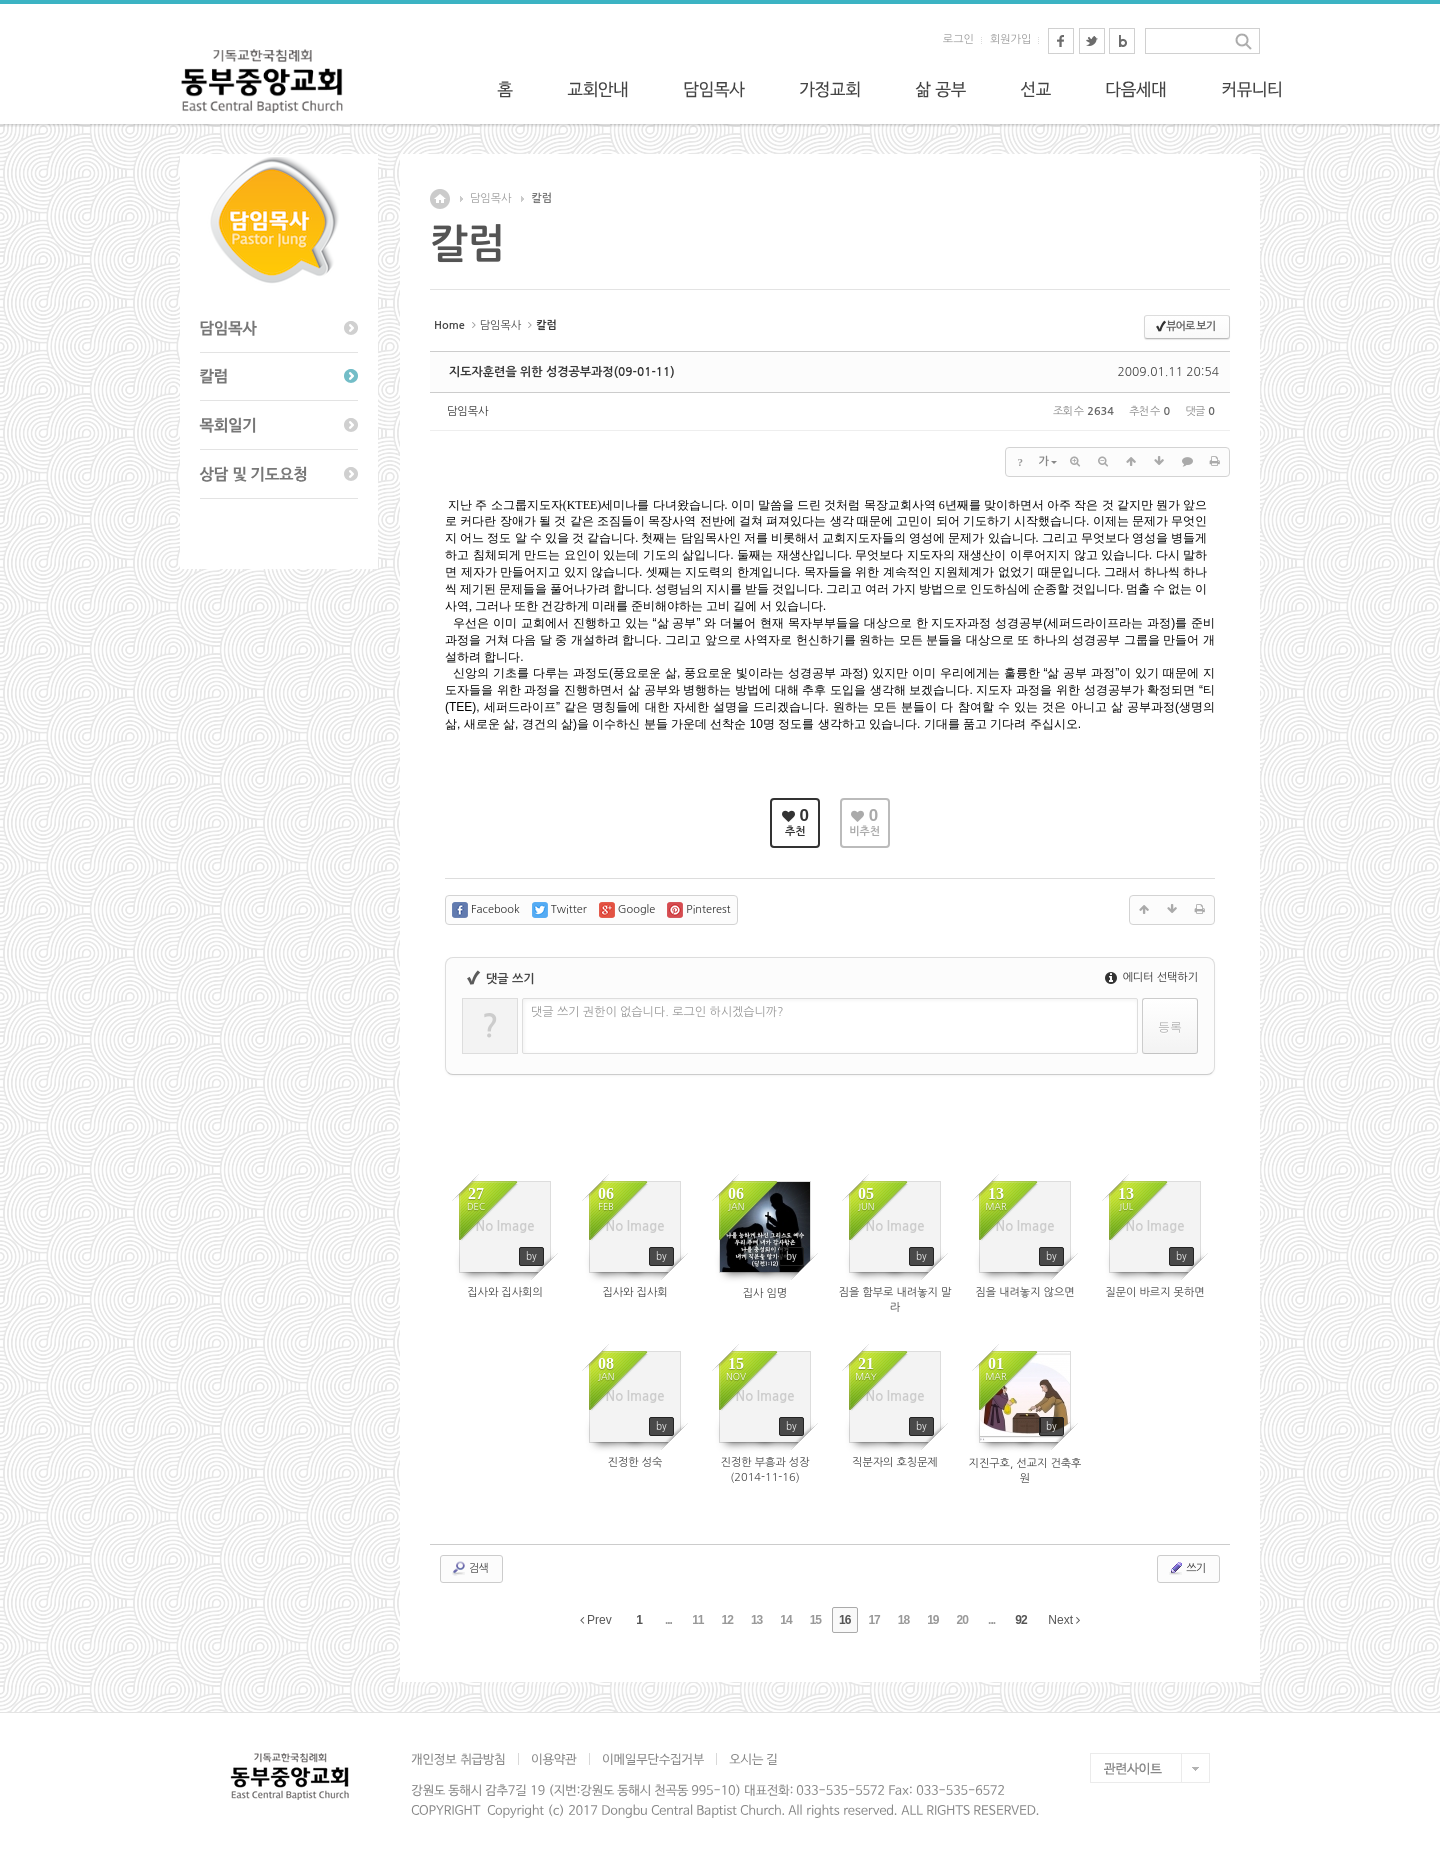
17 (873, 1620)
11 (697, 1620)
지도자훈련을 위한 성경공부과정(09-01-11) (562, 372)
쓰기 (1186, 1568)
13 (756, 1620)
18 (903, 1620)
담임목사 (490, 198)
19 (932, 1620)
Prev (596, 1620)
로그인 (958, 39)
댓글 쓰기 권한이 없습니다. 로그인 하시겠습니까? (657, 1012)
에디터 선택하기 (1151, 977)
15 (815, 1620)
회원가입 (1010, 39)
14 (785, 1620)
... (668, 1620)
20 (962, 1620)
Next (1064, 1620)
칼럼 (541, 198)
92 (1020, 1620)
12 (727, 1620)
